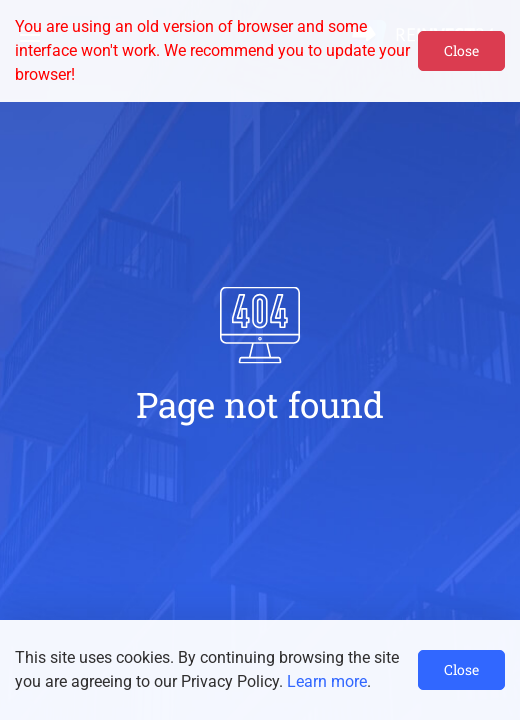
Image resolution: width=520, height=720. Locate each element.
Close (461, 50)
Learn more (327, 681)
